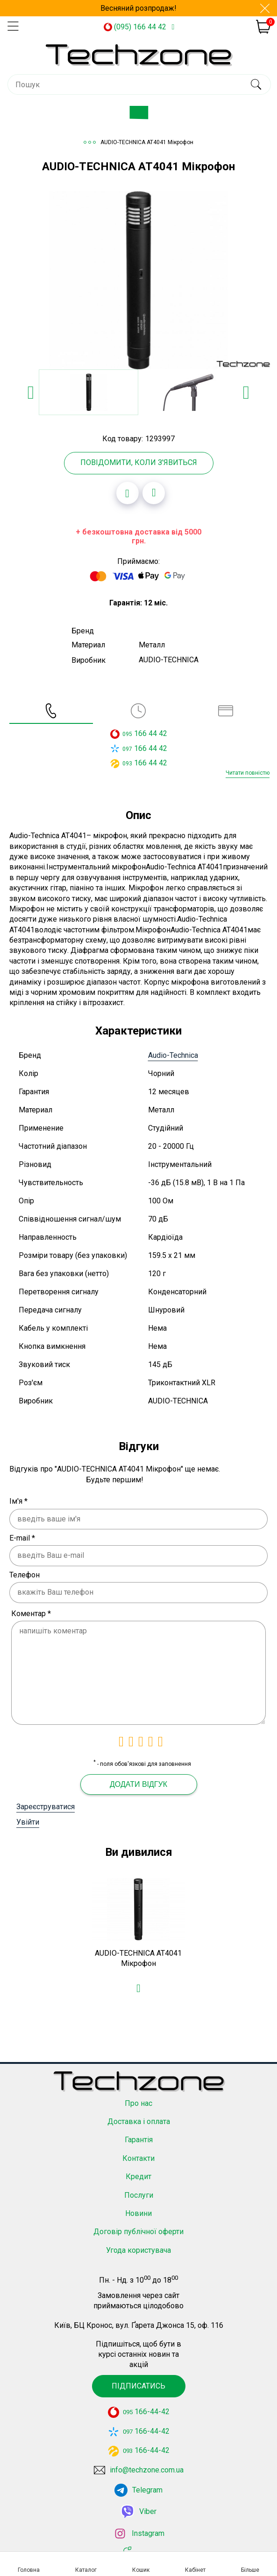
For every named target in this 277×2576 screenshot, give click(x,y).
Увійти (27, 1822)
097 (127, 749)
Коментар (31, 1613)
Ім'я (18, 1501)
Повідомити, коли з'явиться (138, 462)
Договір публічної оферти (138, 2229)
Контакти (138, 2155)
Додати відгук (138, 1784)
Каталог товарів (146, 115)
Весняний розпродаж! (138, 8)
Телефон (24, 1574)
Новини (138, 2210)
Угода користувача (138, 2247)
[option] (138, 280)
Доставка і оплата (138, 2119)
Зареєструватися (45, 1806)
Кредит (138, 2174)
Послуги (138, 2192)
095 (127, 734)
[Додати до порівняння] (153, 493)
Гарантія (139, 2137)
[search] (255, 84)
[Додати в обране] (127, 493)
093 (127, 763)
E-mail (22, 1538)
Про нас (138, 2100)
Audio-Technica (173, 1055)
